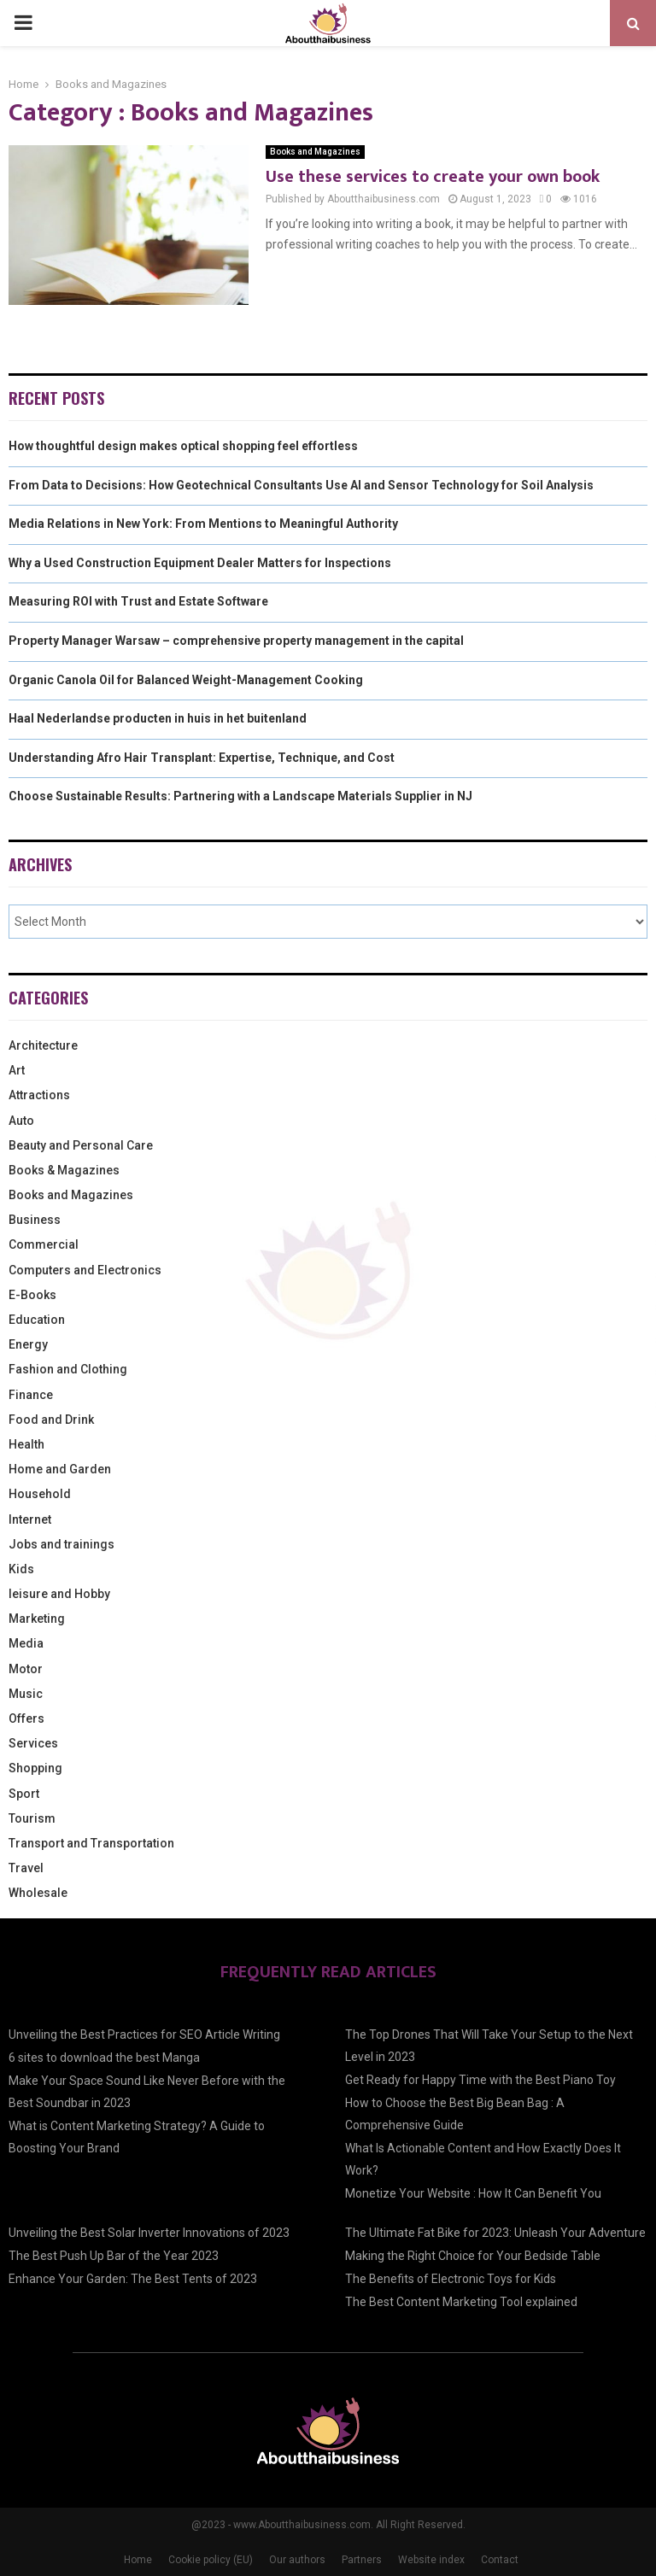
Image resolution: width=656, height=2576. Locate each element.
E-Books (32, 1295)
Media (26, 1643)
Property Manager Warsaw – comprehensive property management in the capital (236, 640)
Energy (28, 1344)
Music (26, 1694)
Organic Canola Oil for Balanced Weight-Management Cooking (186, 680)
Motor (26, 1669)
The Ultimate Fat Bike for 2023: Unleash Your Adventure (495, 2232)
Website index (431, 2560)
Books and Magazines (315, 151)
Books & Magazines (64, 1170)
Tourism (32, 1818)
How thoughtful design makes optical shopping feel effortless (183, 446)
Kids (21, 1569)
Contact (499, 2560)
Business (35, 1220)
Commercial (44, 1244)
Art (17, 1070)
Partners (362, 2560)
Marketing (37, 1618)
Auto (21, 1120)
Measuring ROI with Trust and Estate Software (138, 601)
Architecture (43, 1045)
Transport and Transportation (91, 1843)
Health (26, 1444)
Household (40, 1494)
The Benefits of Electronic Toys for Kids (450, 2279)
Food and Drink (51, 1419)
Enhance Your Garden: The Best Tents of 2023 (133, 2279)
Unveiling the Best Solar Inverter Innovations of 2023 (149, 2232)
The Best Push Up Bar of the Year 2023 (114, 2256)
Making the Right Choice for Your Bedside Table (472, 2256)
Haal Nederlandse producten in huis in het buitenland (158, 718)
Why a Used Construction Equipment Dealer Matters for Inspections (200, 563)
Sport (24, 1793)
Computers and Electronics (85, 1270)
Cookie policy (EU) (210, 2560)
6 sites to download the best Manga (104, 2057)
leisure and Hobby (59, 1594)
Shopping (35, 1768)
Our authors (297, 2560)
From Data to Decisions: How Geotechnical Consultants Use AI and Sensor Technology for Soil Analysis (301, 485)
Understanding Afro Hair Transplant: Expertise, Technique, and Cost (202, 757)
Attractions (39, 1095)
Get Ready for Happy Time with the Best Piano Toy (480, 2080)
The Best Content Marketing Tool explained (461, 2302)
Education (37, 1319)
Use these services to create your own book (433, 176)
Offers (26, 1718)
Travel (26, 1868)
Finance (31, 1395)
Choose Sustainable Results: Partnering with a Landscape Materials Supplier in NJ (240, 796)
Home (138, 2560)
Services (33, 1743)
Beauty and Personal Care (81, 1145)
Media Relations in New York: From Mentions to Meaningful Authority (203, 523)
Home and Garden (60, 1469)
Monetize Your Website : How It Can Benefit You (473, 2193)
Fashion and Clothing (68, 1369)
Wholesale (38, 1893)
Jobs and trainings (61, 1544)
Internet (30, 1519)
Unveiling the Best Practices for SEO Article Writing (144, 2034)
